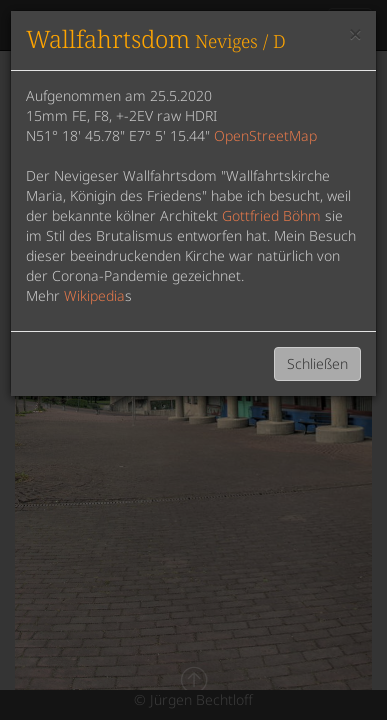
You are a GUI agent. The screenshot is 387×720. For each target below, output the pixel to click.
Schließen (317, 363)
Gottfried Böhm (271, 215)
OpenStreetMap (265, 135)
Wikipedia (94, 295)
